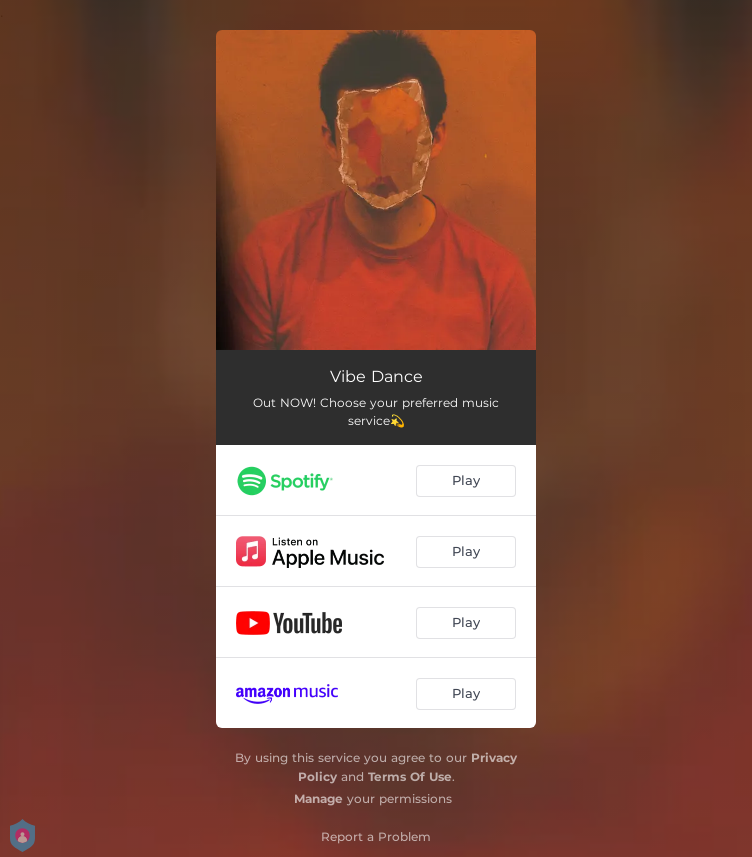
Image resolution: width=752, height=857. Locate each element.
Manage (318, 798)
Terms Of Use (410, 776)
